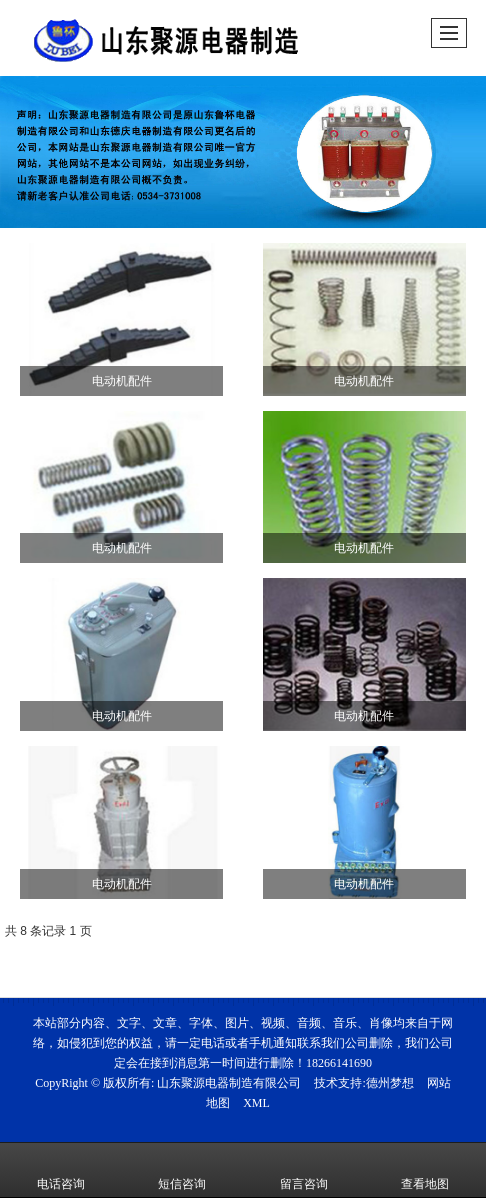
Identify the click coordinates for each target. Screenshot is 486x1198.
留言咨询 (304, 1170)
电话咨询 (61, 1170)
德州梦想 (390, 1083)
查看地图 (425, 1170)
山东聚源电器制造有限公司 (229, 1083)
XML (256, 1103)
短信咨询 (182, 1170)
